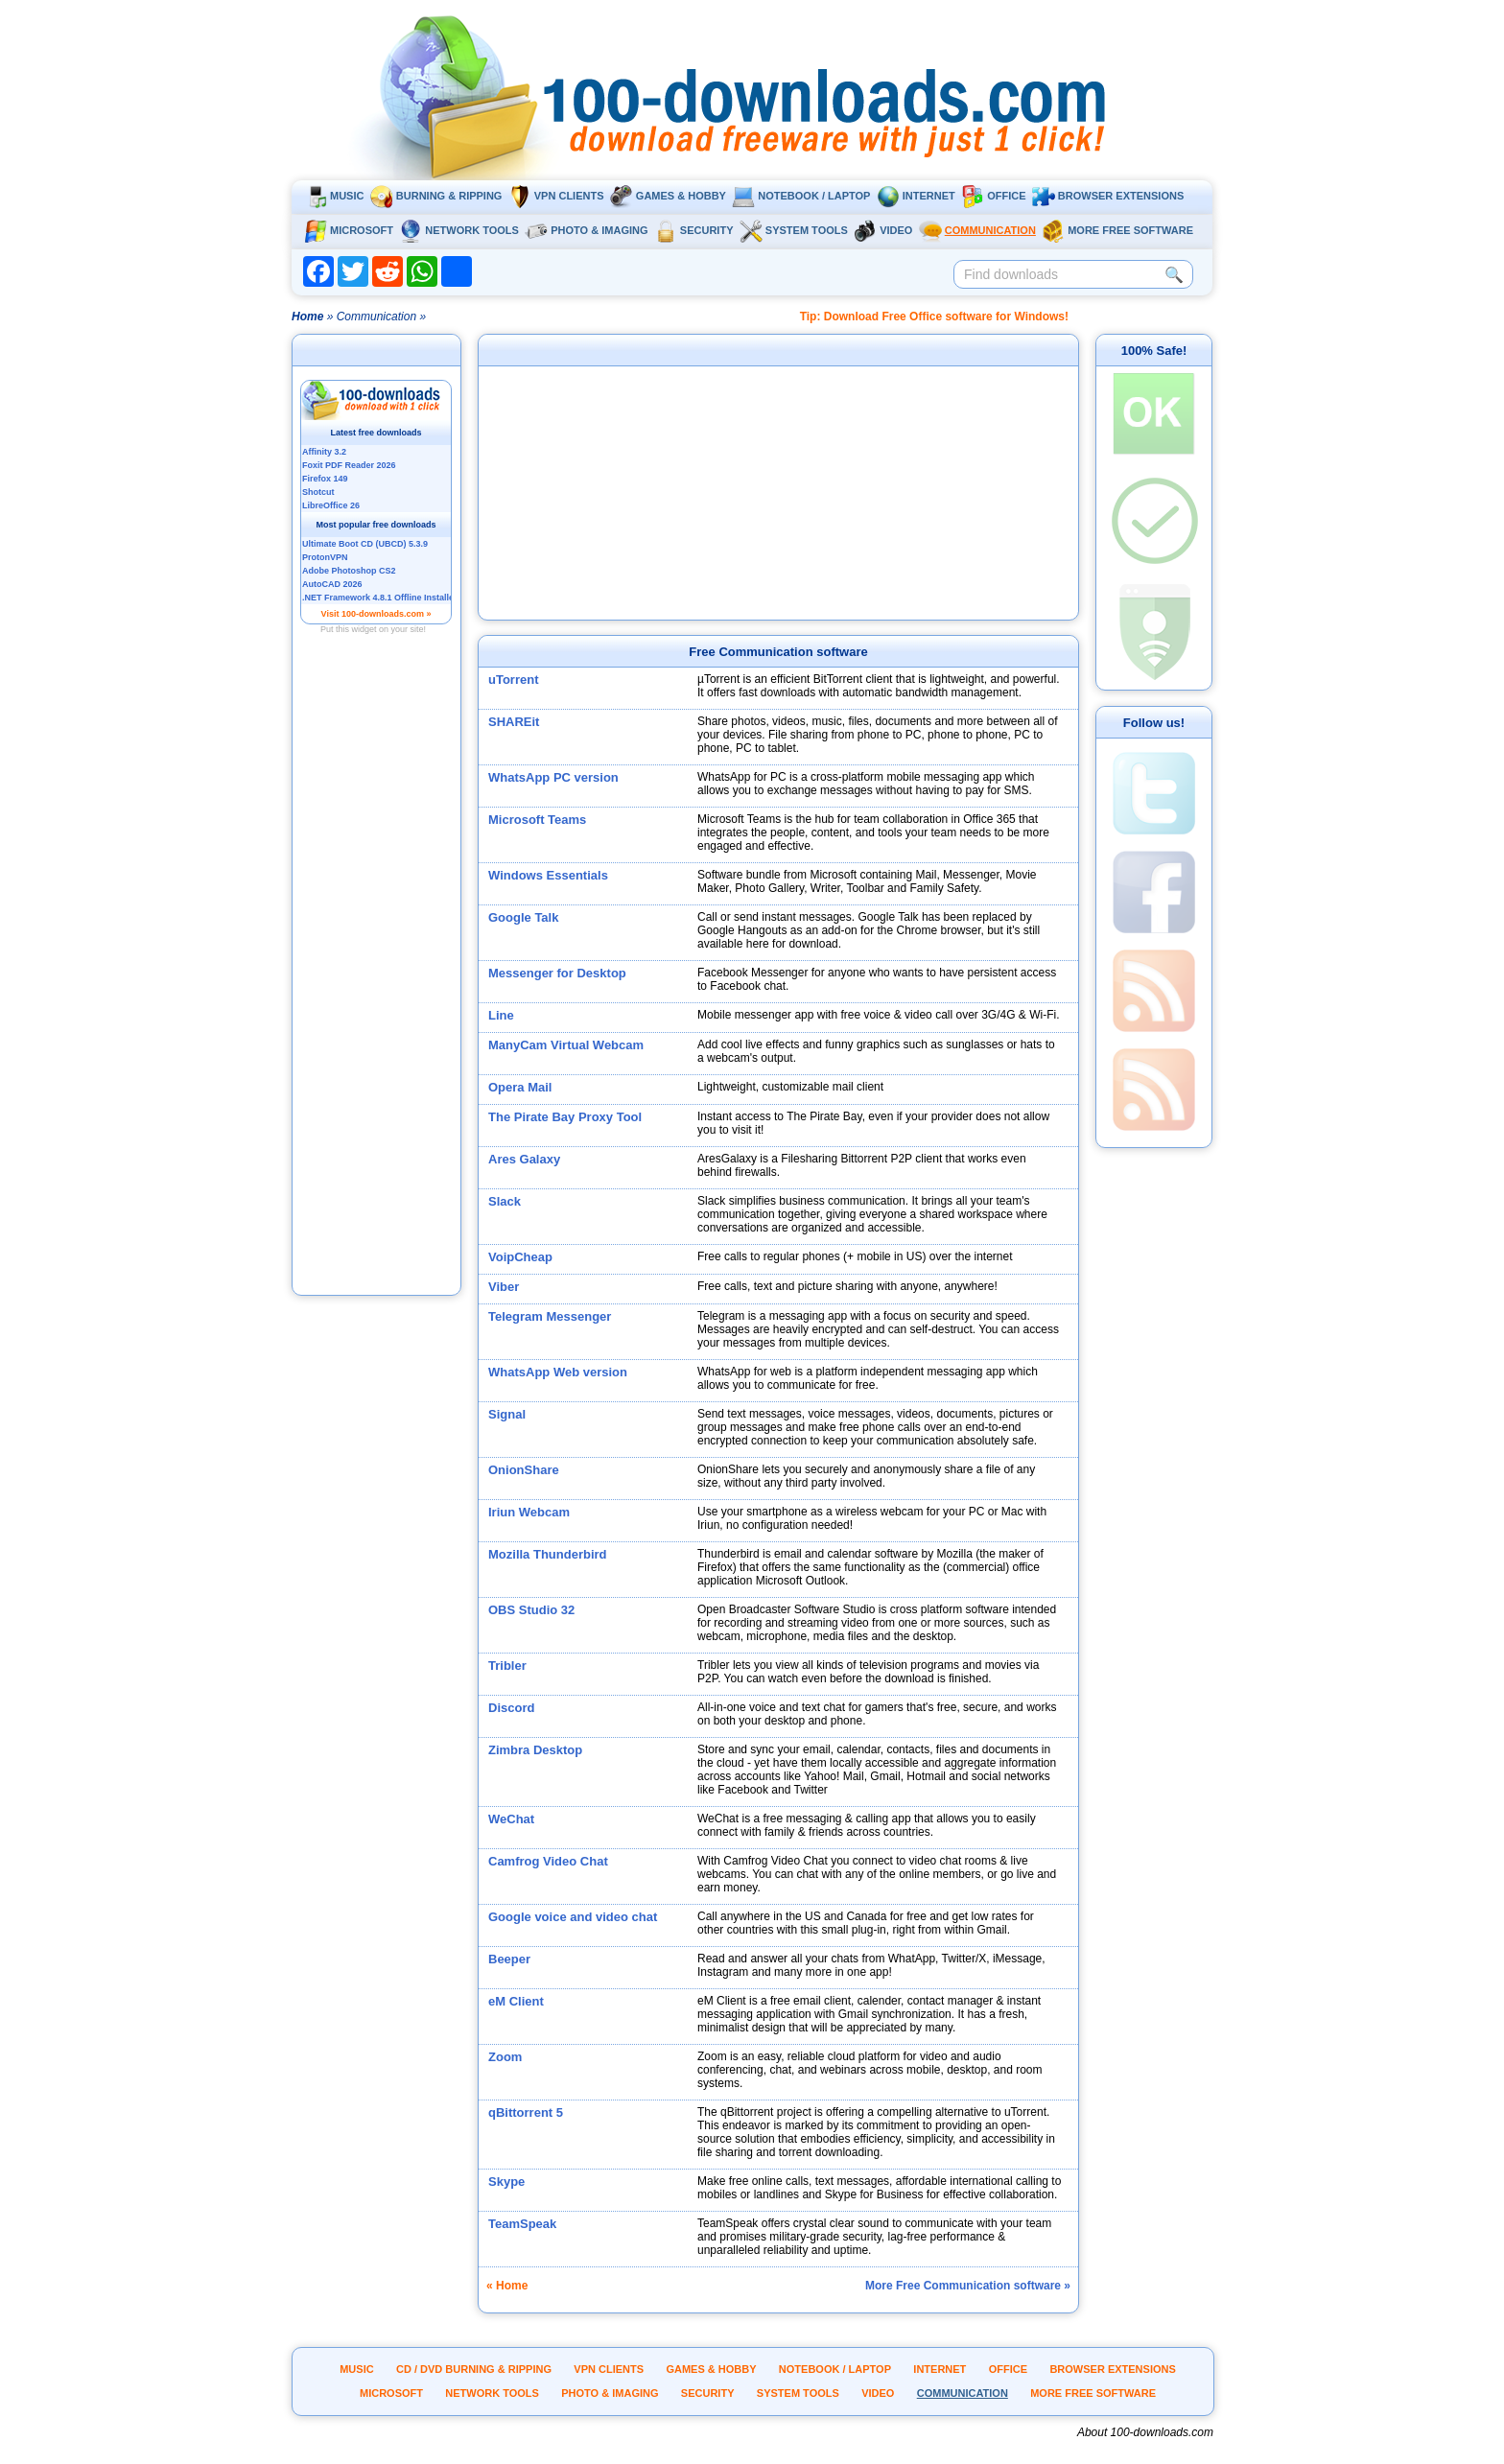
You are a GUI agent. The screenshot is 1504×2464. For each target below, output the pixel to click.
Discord (511, 1708)
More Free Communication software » (967, 2285)
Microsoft (348, 230)
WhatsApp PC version (553, 777)
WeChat (511, 1819)
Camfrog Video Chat (548, 1861)
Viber (503, 1286)
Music (334, 195)
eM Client (516, 2001)
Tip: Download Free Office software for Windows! (934, 316)
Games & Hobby (668, 195)
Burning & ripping (436, 195)
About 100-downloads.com (1145, 2432)
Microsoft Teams (537, 819)
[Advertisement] (377, 991)
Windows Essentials (548, 875)
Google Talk (523, 917)
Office (993, 195)
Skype (506, 2181)
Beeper (509, 1959)
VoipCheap (520, 1257)
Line (501, 1015)
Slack (504, 1201)
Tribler (507, 1665)
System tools (794, 230)
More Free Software (1117, 230)
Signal (507, 1414)
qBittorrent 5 (525, 2112)
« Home (507, 2285)
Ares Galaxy (524, 1159)
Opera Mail (520, 1087)
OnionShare (523, 1470)
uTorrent (513, 679)
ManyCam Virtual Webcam (566, 1045)
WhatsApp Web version (557, 1372)
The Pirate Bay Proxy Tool (565, 1117)
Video (883, 230)
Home (307, 316)
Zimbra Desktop (535, 1750)
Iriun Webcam (529, 1512)
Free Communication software (778, 652)
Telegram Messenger (549, 1316)
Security (694, 230)
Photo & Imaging (586, 230)
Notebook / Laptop (801, 195)
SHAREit (513, 722)
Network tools (459, 230)
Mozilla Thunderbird (547, 1554)
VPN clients (556, 195)
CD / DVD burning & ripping (474, 2369)
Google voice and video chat (572, 1917)
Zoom (505, 2057)
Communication (977, 230)
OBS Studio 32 (531, 1610)
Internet (916, 195)
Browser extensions (1108, 195)
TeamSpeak (522, 2224)
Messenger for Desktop (557, 973)
